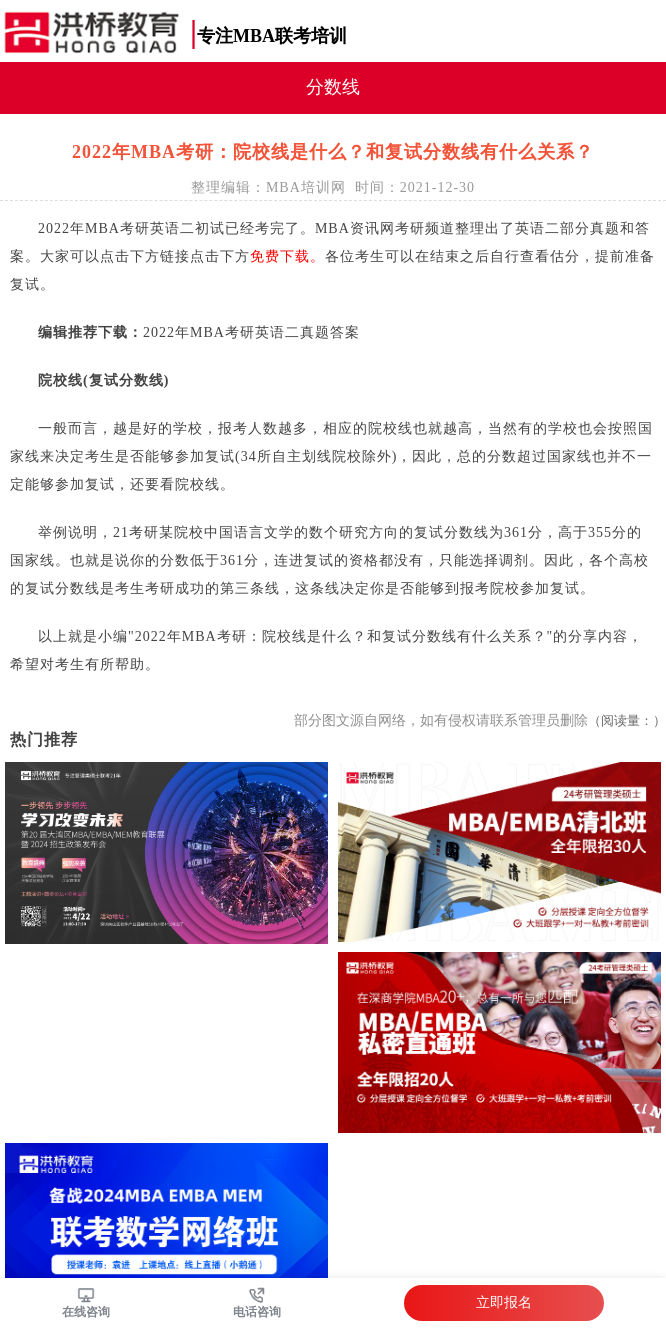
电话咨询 (257, 1312)
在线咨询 (86, 1312)
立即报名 (504, 1302)
